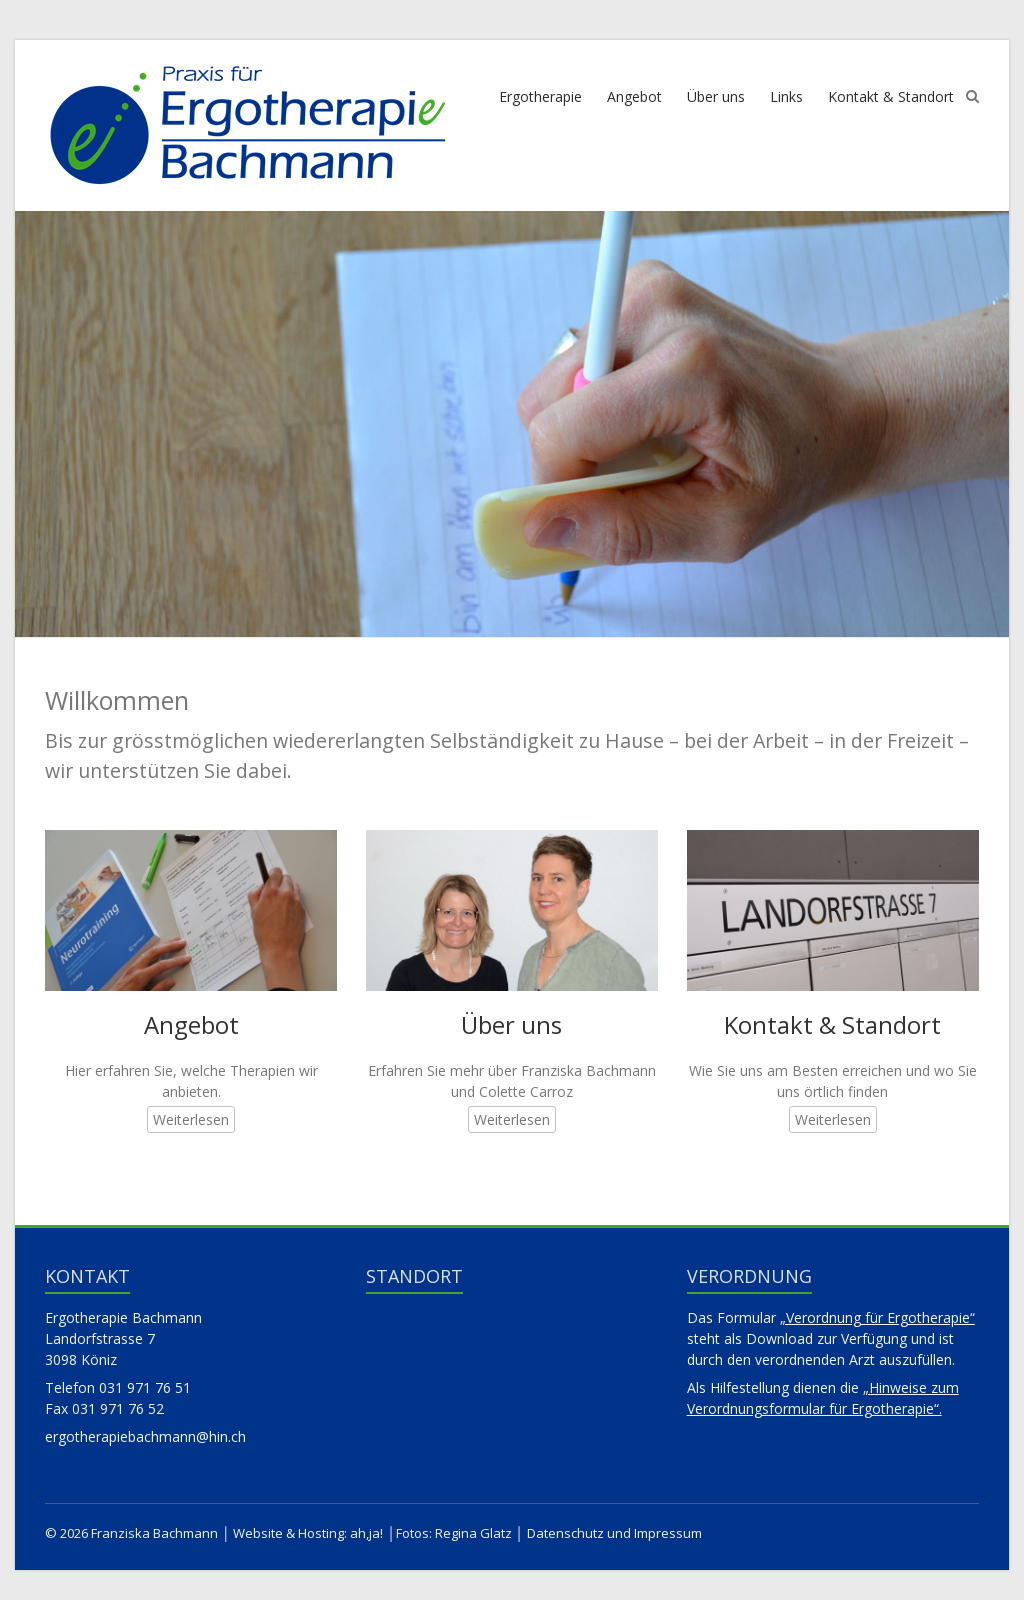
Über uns (716, 96)
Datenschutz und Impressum (614, 1533)
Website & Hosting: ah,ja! (308, 1533)
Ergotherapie (540, 96)
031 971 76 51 (145, 1387)
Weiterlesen (191, 1119)
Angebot (634, 96)
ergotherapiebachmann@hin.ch (145, 1436)
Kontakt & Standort (891, 96)
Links (786, 96)
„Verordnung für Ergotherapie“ (877, 1317)
